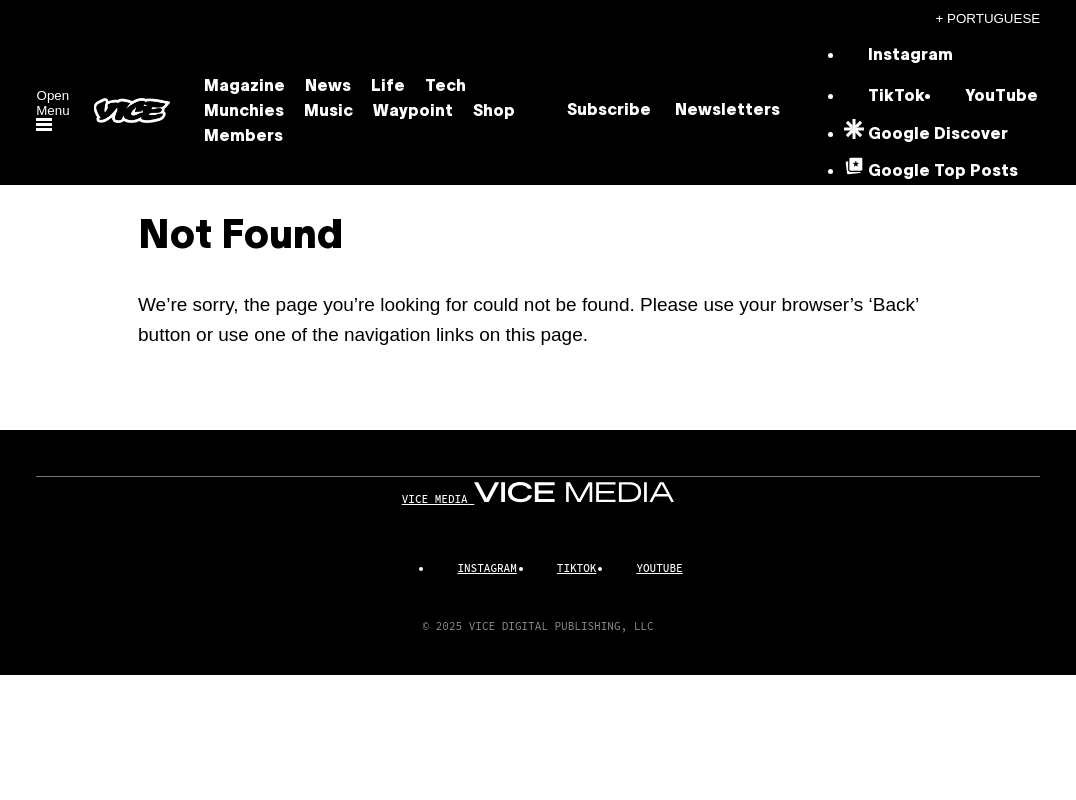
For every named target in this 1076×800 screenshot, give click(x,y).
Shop (494, 112)
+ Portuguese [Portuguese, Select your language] (988, 18)
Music (328, 112)
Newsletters (727, 111)
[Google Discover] (926, 135)
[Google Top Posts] (931, 172)
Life (388, 87)
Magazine (244, 87)
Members (243, 137)
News (328, 87)
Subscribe (609, 111)
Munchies (244, 112)
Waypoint (413, 112)
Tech (445, 87)
